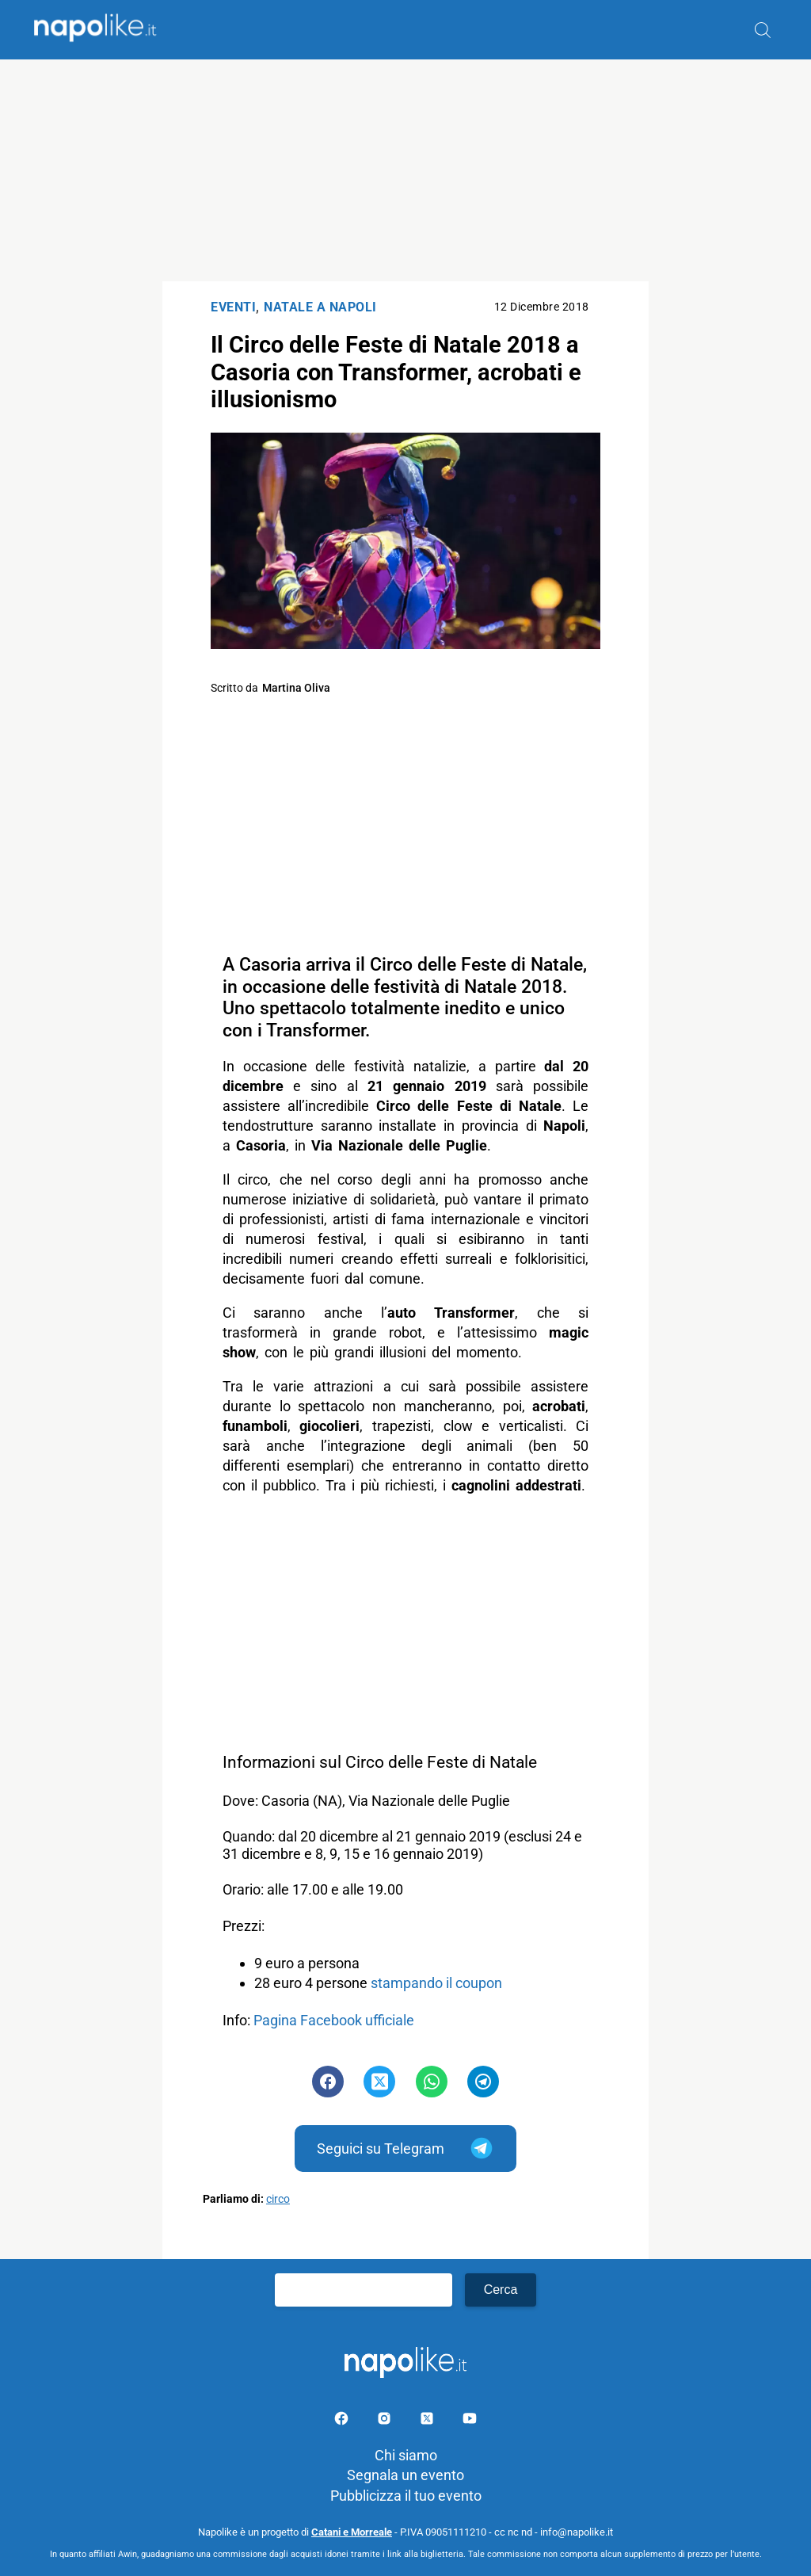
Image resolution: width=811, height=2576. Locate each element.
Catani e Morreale (351, 2532)
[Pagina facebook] (343, 2421)
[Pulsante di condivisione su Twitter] (379, 2081)
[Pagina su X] (428, 2421)
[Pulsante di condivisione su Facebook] (328, 2081)
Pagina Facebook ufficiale (333, 2020)
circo (278, 2199)
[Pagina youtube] (469, 2421)
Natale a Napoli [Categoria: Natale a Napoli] (320, 307)
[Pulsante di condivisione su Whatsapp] (431, 2081)
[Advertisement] (405, 170)
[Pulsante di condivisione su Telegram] (483, 2081)
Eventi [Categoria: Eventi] (233, 307)
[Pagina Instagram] (385, 2421)
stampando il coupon (436, 1983)
